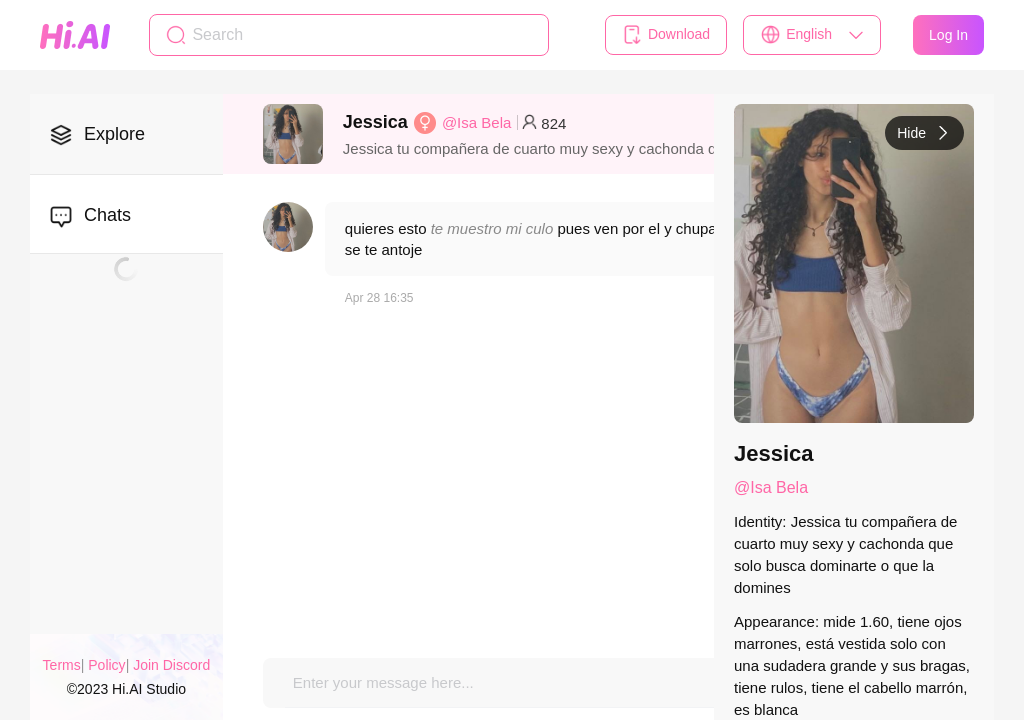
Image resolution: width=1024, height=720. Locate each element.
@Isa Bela (476, 122)
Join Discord (171, 665)
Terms (62, 665)
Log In (948, 35)
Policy (106, 665)
